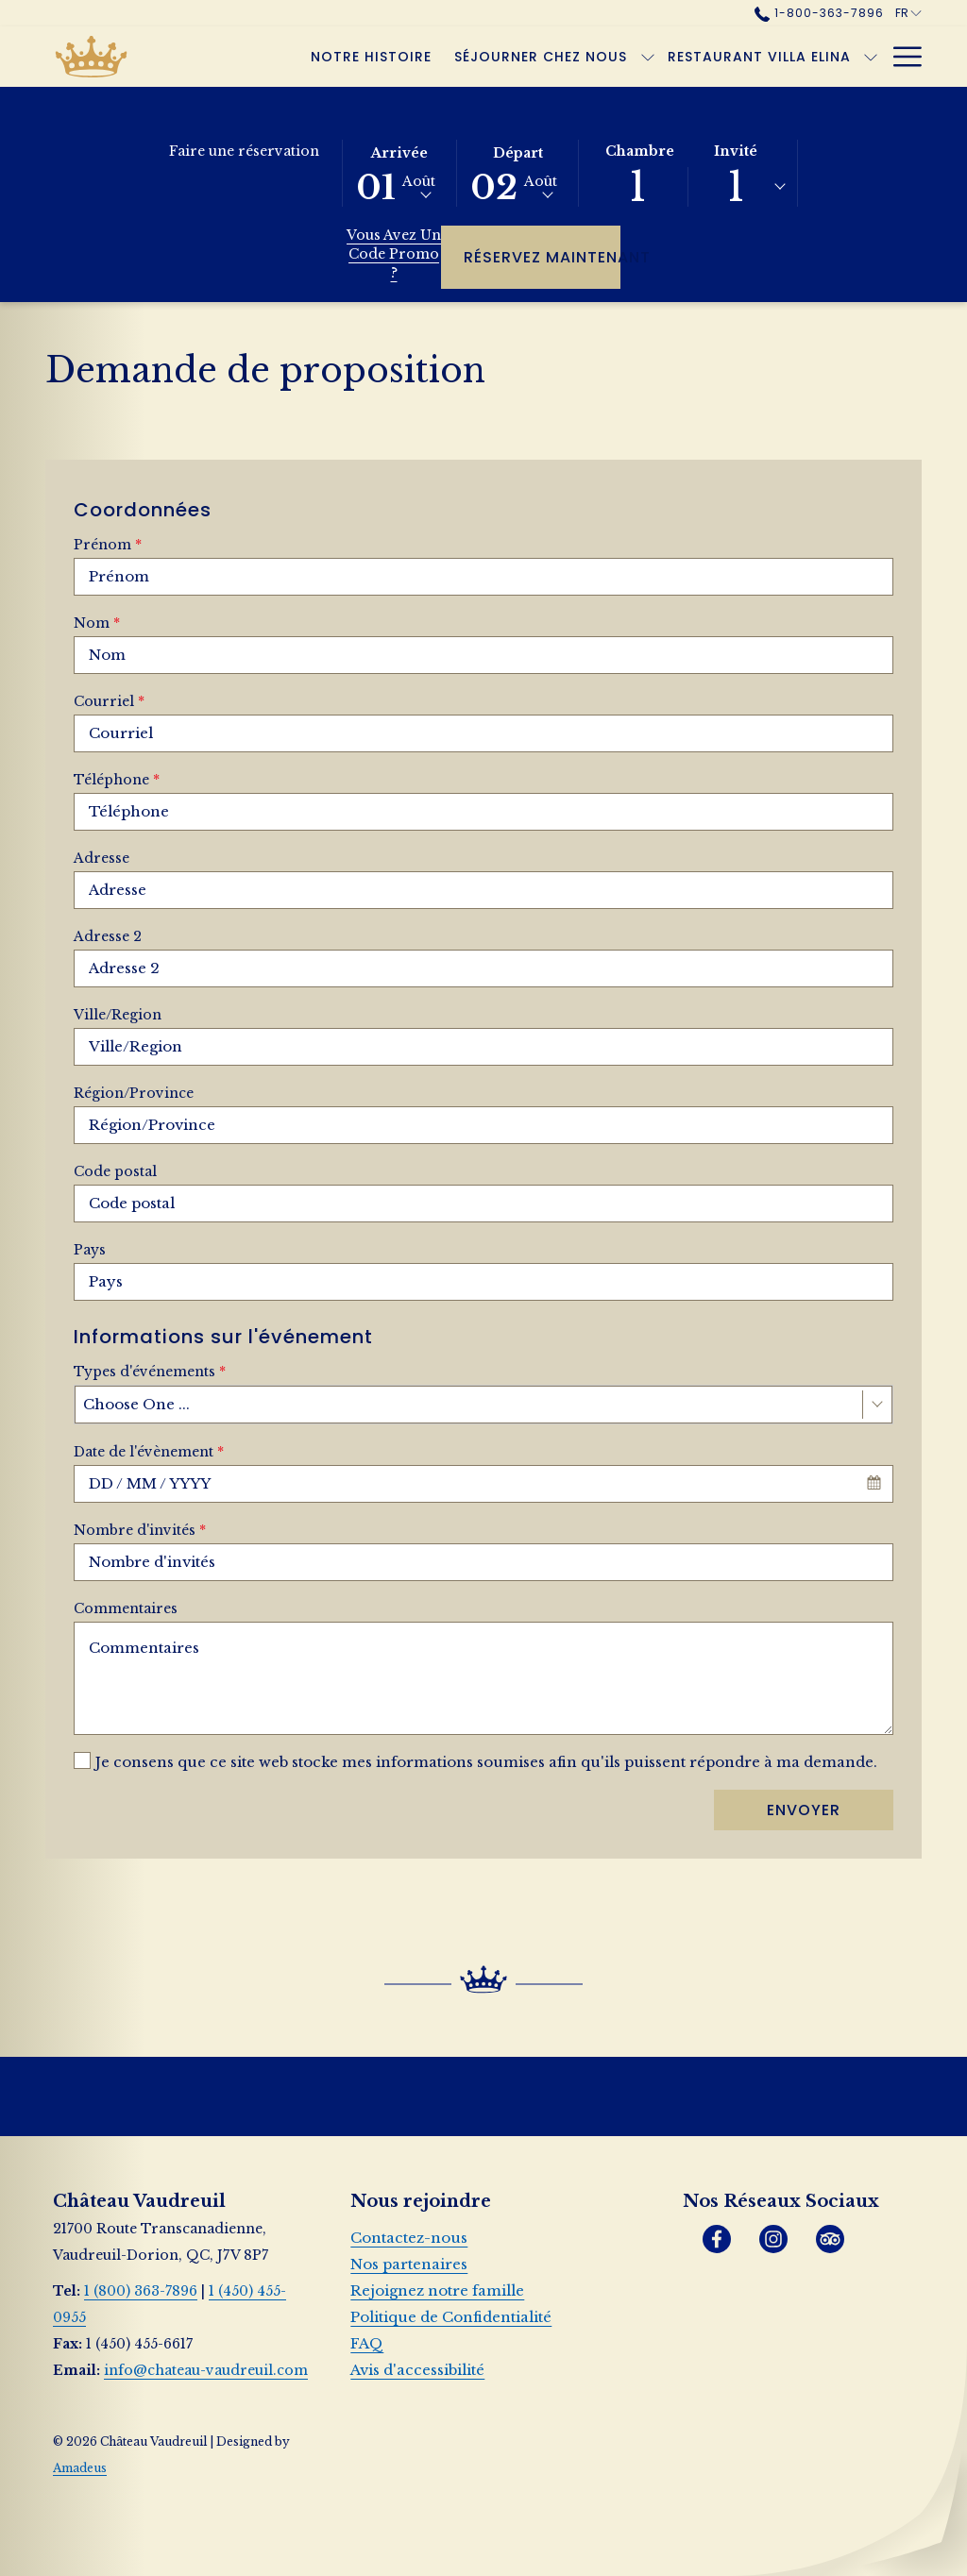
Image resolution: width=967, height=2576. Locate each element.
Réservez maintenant (542, 256)
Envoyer (803, 1810)
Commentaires (126, 1608)
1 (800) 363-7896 (140, 2290)
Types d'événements (150, 1371)
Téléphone (117, 779)
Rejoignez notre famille (437, 2290)
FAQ (366, 2343)
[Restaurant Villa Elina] (759, 56)
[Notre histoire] (371, 56)
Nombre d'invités (140, 1530)
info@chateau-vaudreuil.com (206, 2370)
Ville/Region (117, 1014)
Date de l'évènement (149, 1451)
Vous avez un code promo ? (394, 254)
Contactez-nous (408, 2238)
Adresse (101, 858)
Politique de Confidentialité (450, 2317)
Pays (90, 1249)
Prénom (108, 544)
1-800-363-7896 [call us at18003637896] (819, 13)
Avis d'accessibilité (417, 2370)
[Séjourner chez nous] (541, 56)
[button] (399, 172)
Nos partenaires (408, 2264)
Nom (97, 623)
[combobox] (483, 1405)
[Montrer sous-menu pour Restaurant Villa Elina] (870, 56)
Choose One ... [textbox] (136, 1404)
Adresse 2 (108, 936)
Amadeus (80, 2468)
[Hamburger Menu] (900, 56)
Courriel (109, 701)
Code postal (115, 1171)
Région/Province (134, 1093)
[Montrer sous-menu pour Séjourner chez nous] (647, 56)
